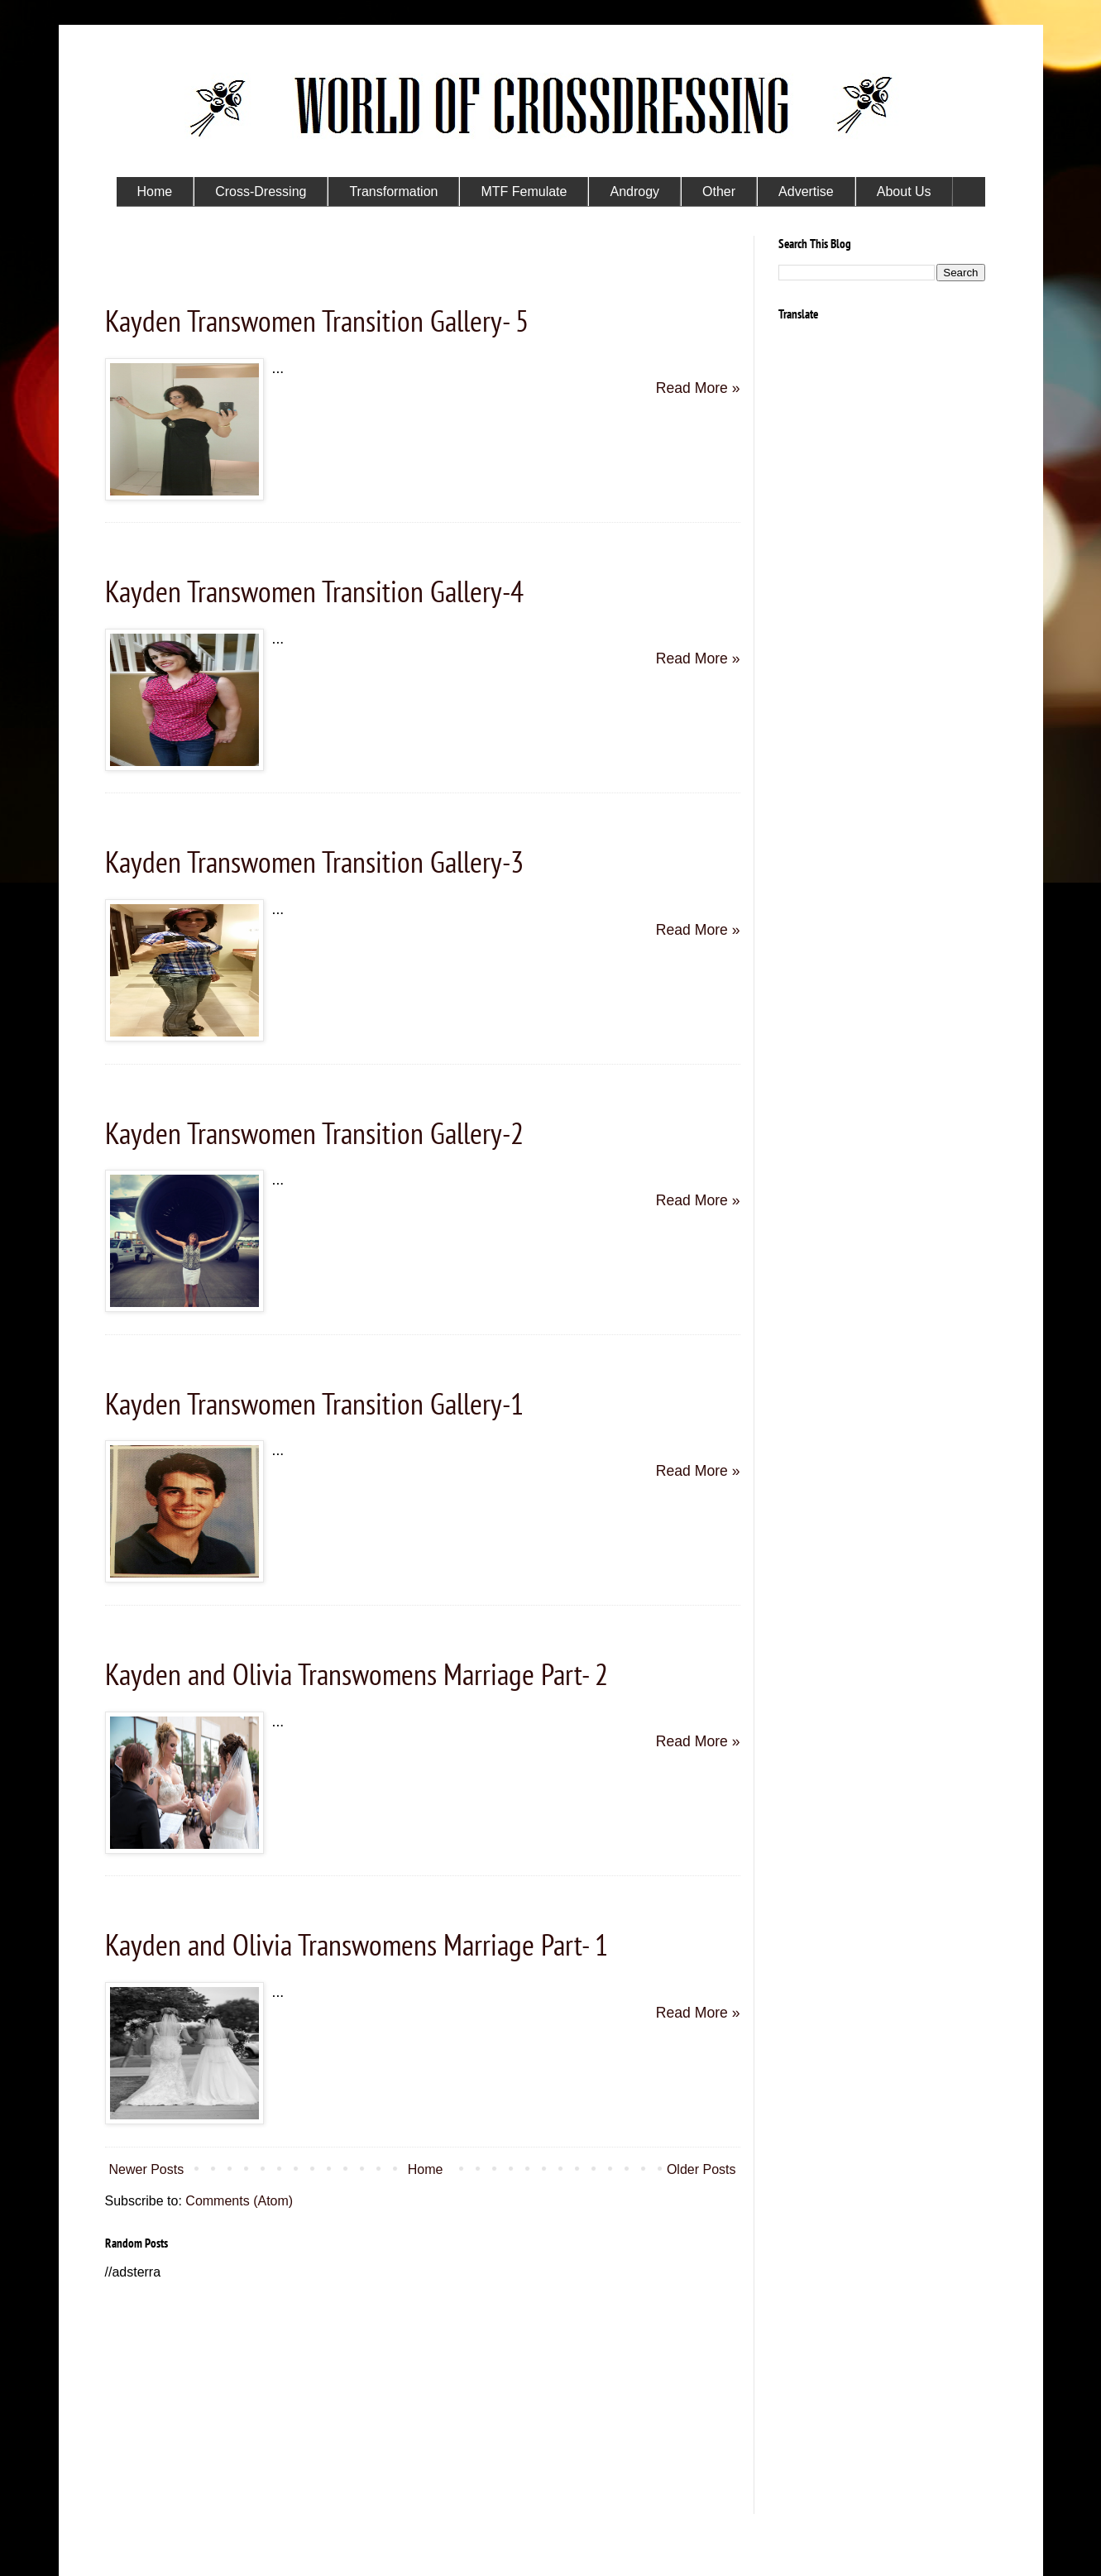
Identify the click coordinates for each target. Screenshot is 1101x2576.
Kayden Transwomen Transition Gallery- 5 (317, 320)
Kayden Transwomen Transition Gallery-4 (314, 591)
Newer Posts (146, 2169)
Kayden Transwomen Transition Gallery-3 (314, 861)
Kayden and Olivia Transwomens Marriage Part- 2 (356, 1673)
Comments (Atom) (239, 2201)
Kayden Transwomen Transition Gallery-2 (314, 1132)
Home (425, 2169)
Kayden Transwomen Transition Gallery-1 (314, 1403)
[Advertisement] (422, 2398)
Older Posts (701, 2169)
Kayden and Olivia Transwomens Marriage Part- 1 (356, 1944)
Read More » (698, 388)
